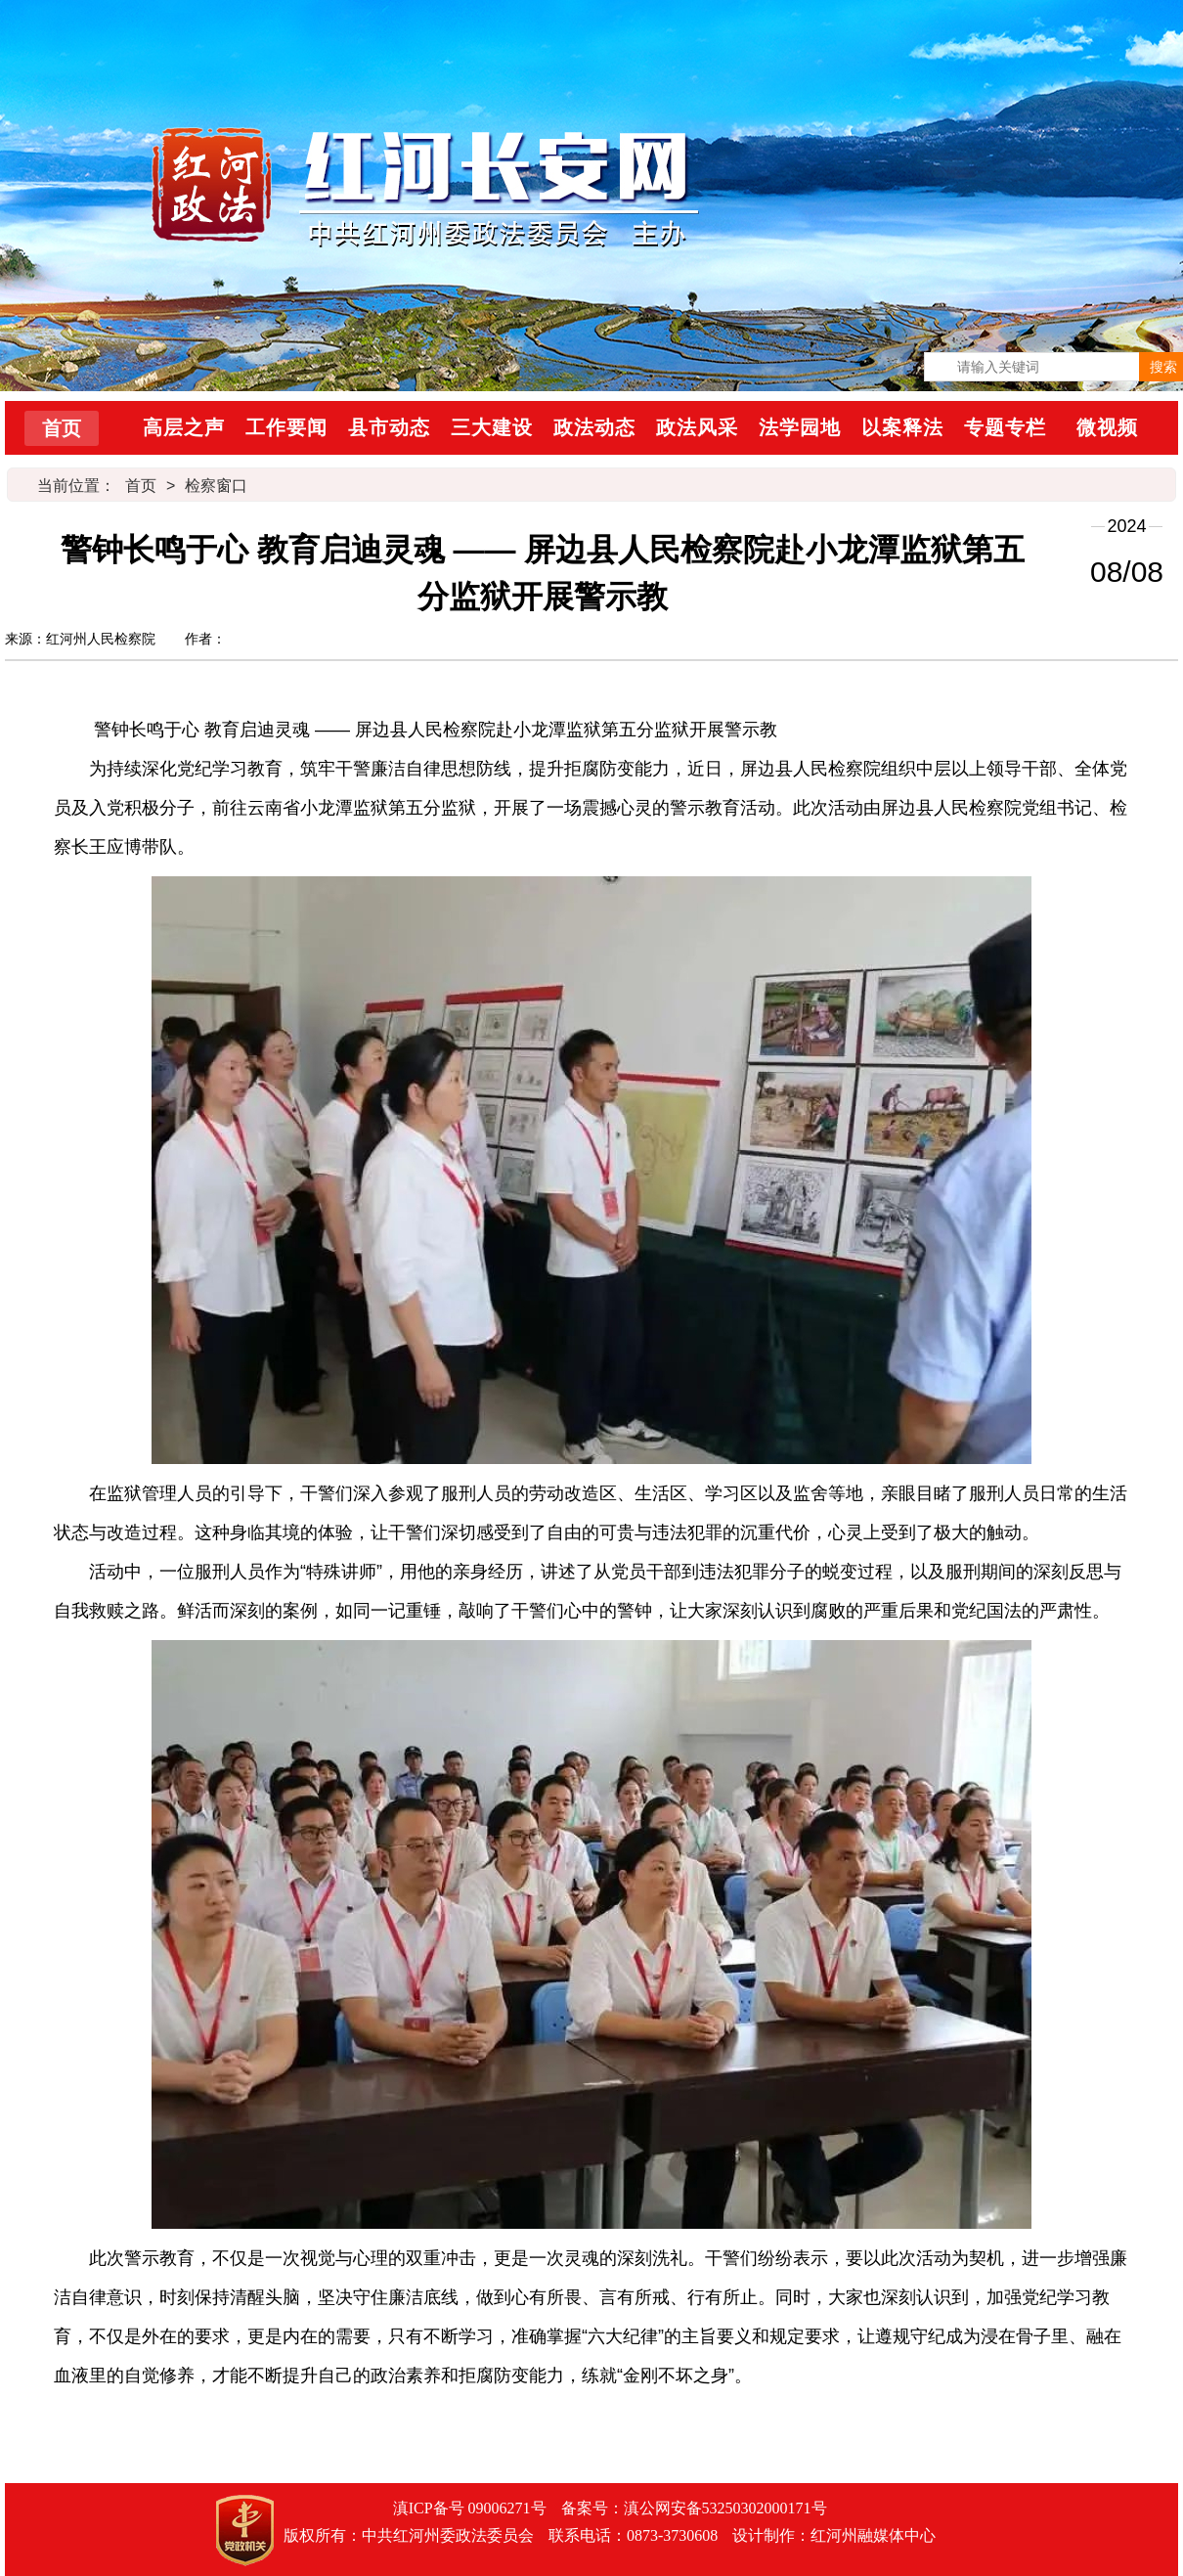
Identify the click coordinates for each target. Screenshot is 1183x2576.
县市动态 (389, 427)
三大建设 (492, 427)
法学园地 (800, 427)
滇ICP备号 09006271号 (470, 2508)
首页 (61, 428)
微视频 (1107, 427)
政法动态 (594, 427)
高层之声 (184, 427)
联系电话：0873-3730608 (633, 2535)
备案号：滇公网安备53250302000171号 (694, 2508)
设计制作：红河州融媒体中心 (834, 2535)
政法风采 (697, 427)
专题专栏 (1005, 427)
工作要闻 (286, 427)
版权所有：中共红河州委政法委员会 (409, 2535)
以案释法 (902, 427)
